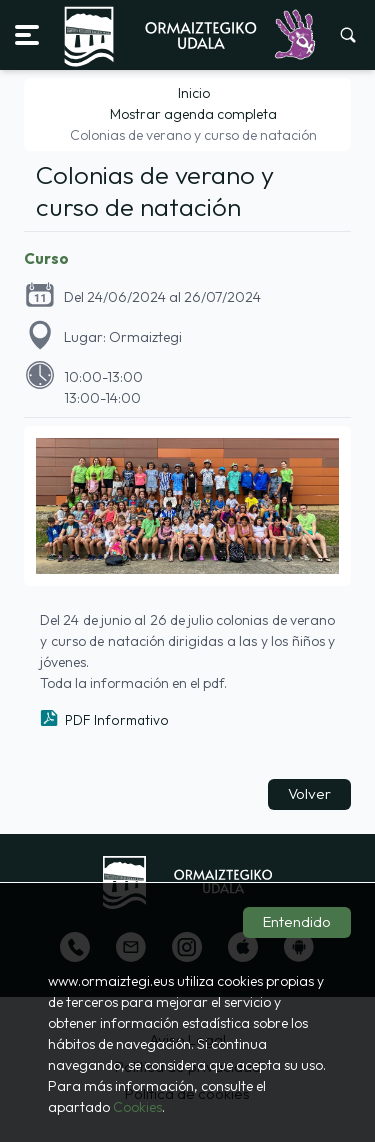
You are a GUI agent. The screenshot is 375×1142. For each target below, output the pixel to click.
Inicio (194, 93)
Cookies (137, 1107)
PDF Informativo (117, 720)
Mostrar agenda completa (193, 114)
